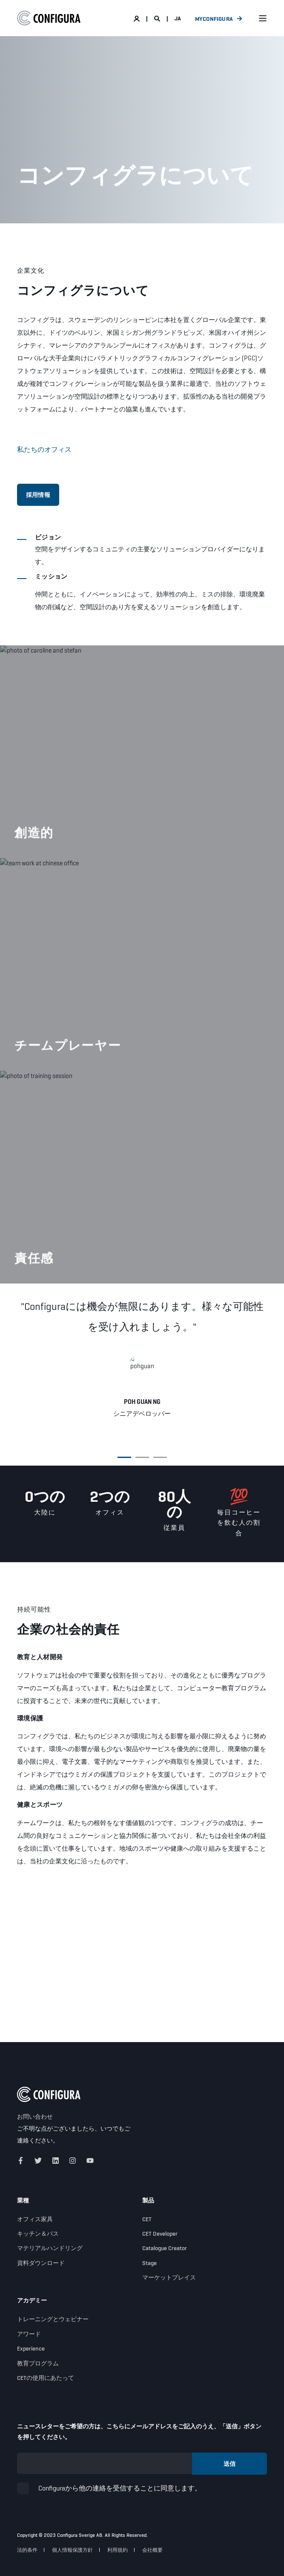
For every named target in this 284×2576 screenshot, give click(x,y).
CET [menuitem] (147, 2219)
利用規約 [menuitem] (117, 2550)
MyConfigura (214, 18)
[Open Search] (157, 18)
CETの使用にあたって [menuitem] (45, 2378)
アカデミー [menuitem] (32, 2300)
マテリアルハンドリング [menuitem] (50, 2248)
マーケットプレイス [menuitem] (169, 2277)
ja (178, 18)
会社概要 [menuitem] (152, 2550)
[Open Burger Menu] (262, 18)
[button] (124, 1457)
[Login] (137, 18)
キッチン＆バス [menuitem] (38, 2233)
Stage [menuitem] (149, 2263)
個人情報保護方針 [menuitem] (72, 2550)
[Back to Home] (49, 18)
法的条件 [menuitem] (27, 2550)
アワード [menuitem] (29, 2334)
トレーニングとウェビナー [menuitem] (53, 2319)
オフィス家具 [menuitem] (35, 2219)
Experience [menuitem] (31, 2348)
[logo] (49, 2094)
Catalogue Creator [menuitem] (164, 2248)
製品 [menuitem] (148, 2200)
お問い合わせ (35, 2116)
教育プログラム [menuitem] (38, 2363)
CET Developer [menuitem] (160, 2233)
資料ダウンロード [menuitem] (41, 2263)
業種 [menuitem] (23, 2200)
